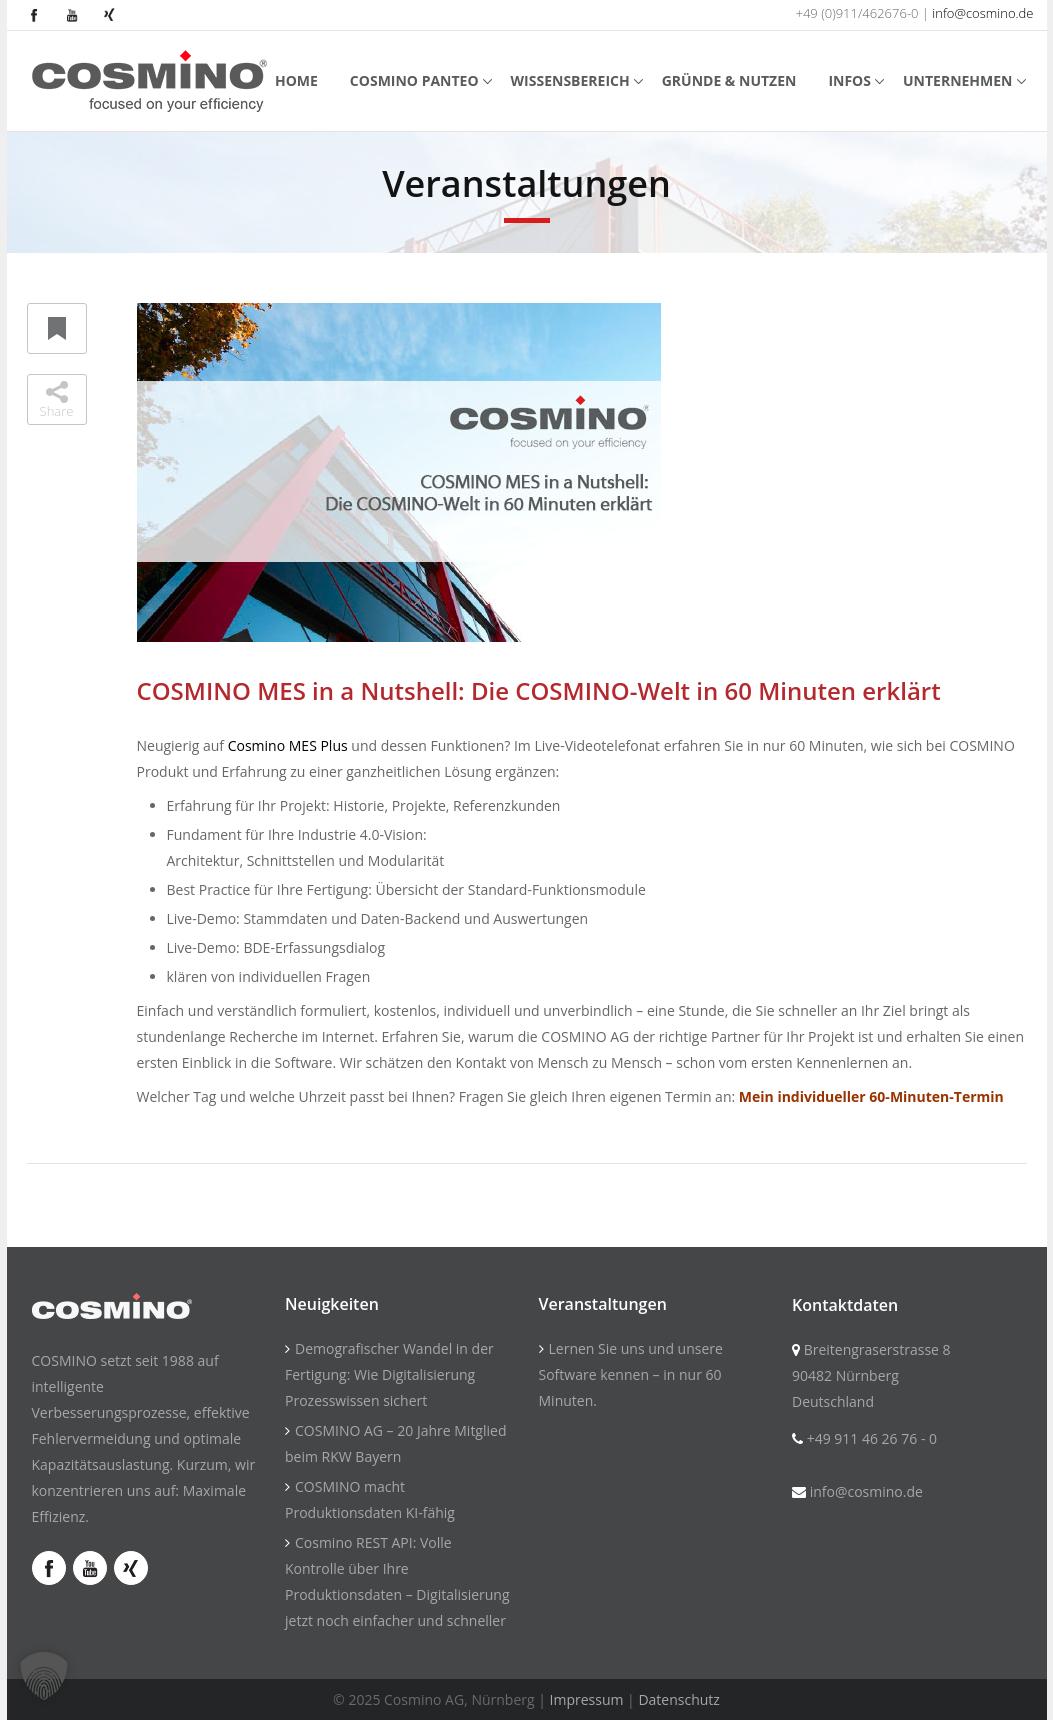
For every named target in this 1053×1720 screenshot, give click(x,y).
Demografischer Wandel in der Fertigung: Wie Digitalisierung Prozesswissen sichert (389, 1374)
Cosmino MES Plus (288, 745)
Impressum (587, 1699)
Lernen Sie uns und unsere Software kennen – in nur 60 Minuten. (631, 1374)
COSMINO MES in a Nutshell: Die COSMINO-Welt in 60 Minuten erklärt (539, 690)
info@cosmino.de (982, 13)
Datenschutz (678, 1699)
